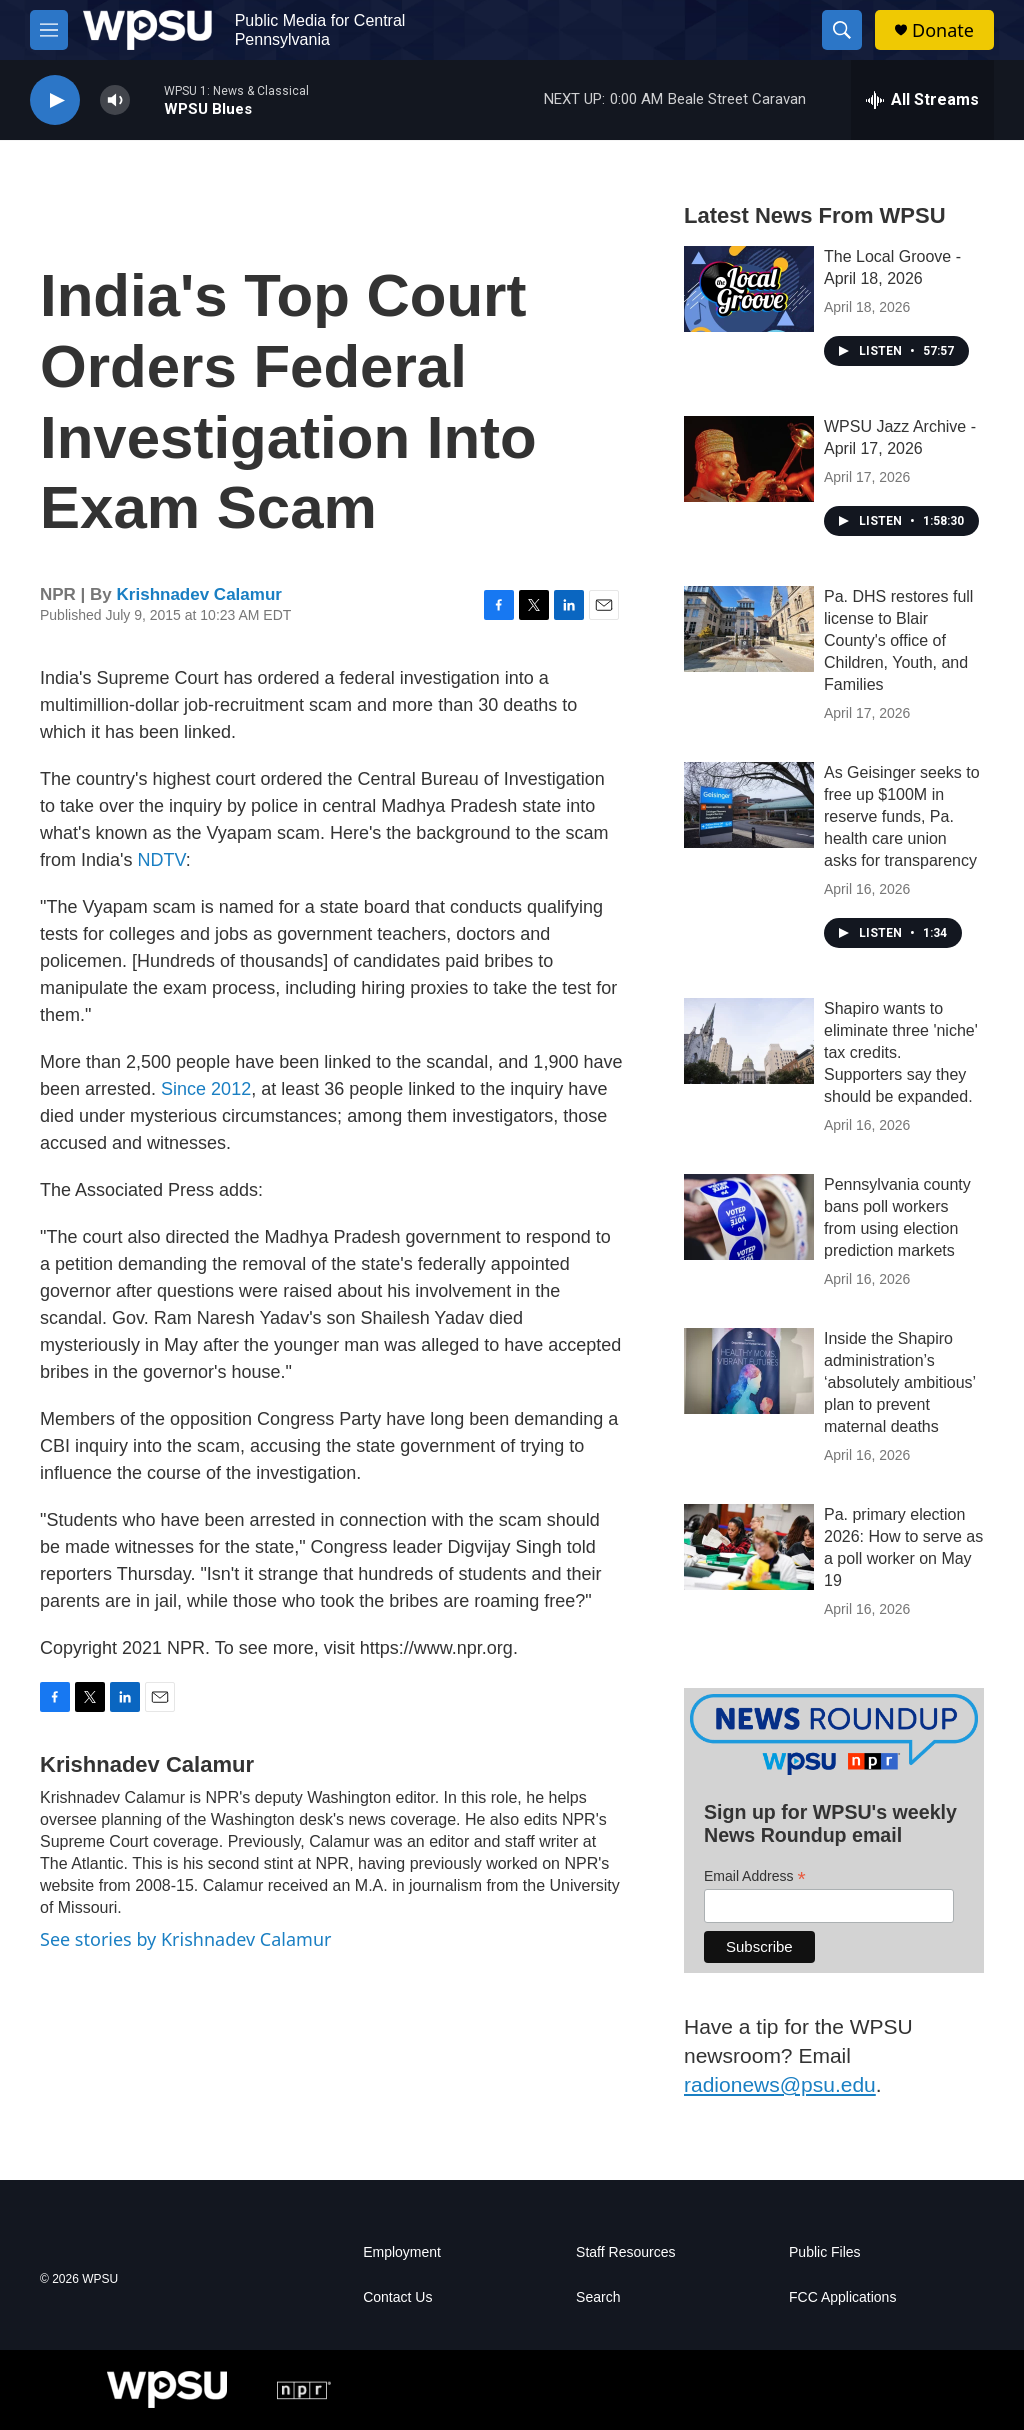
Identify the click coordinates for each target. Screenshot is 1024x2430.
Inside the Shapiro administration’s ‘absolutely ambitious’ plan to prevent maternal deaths (899, 1382)
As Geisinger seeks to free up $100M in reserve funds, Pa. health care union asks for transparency (902, 816)
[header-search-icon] (842, 30)
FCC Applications (842, 2297)
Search (598, 2297)
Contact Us (397, 2297)
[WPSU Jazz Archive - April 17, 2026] (749, 459)
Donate (943, 30)
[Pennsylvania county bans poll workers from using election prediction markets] (749, 1217)
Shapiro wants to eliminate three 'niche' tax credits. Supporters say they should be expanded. (901, 1052)
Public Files (825, 2252)
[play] (55, 100)
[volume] (115, 100)
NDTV (161, 860)
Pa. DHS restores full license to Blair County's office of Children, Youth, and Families (898, 640)
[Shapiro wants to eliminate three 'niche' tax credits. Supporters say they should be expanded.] (749, 1041)
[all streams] (922, 100)
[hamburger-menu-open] (49, 30)
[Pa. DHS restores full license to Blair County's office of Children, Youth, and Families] (749, 629)
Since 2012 (206, 1089)
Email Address (755, 1876)
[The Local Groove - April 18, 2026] (749, 289)
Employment (402, 2252)
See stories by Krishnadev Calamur (185, 1939)
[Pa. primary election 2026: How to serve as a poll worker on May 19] (749, 1547)
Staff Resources (625, 2252)
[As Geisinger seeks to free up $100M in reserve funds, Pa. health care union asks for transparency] (749, 805)
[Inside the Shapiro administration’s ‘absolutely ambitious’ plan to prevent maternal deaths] (749, 1371)
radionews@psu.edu (780, 2084)
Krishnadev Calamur (199, 594)
